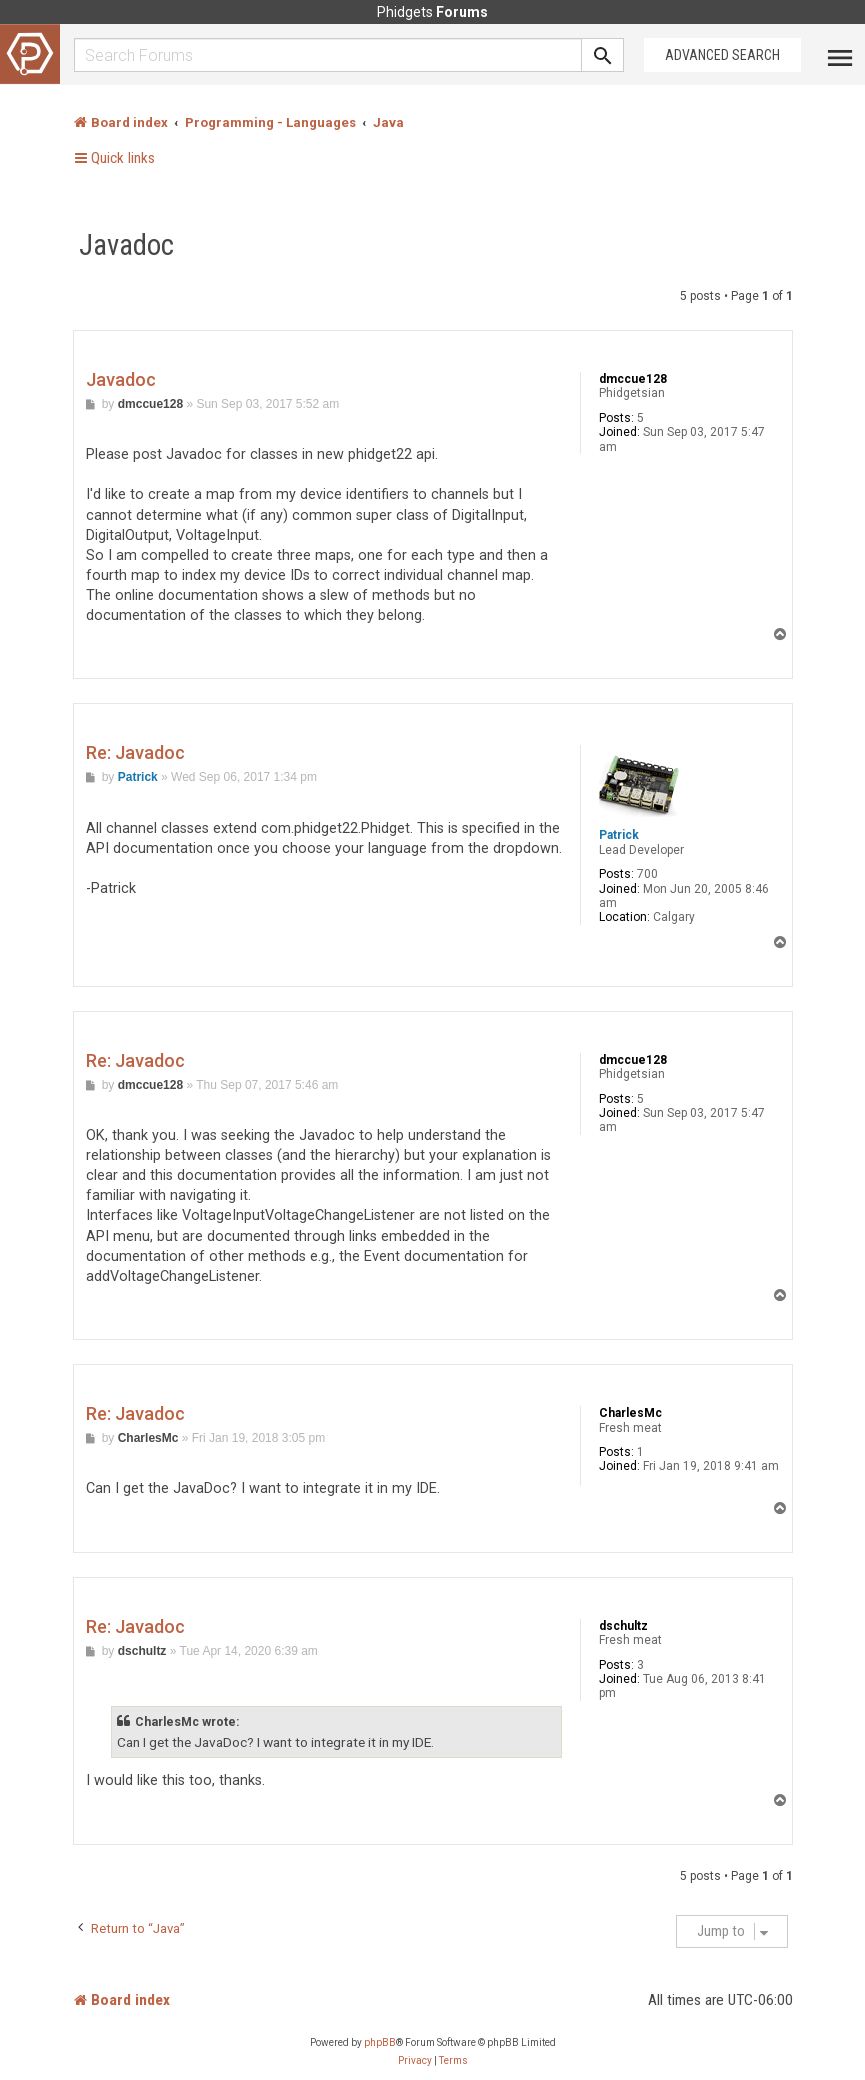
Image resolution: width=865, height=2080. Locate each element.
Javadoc (126, 245)
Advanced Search (722, 55)
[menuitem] (415, 2061)
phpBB (380, 2042)
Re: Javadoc (135, 752)
